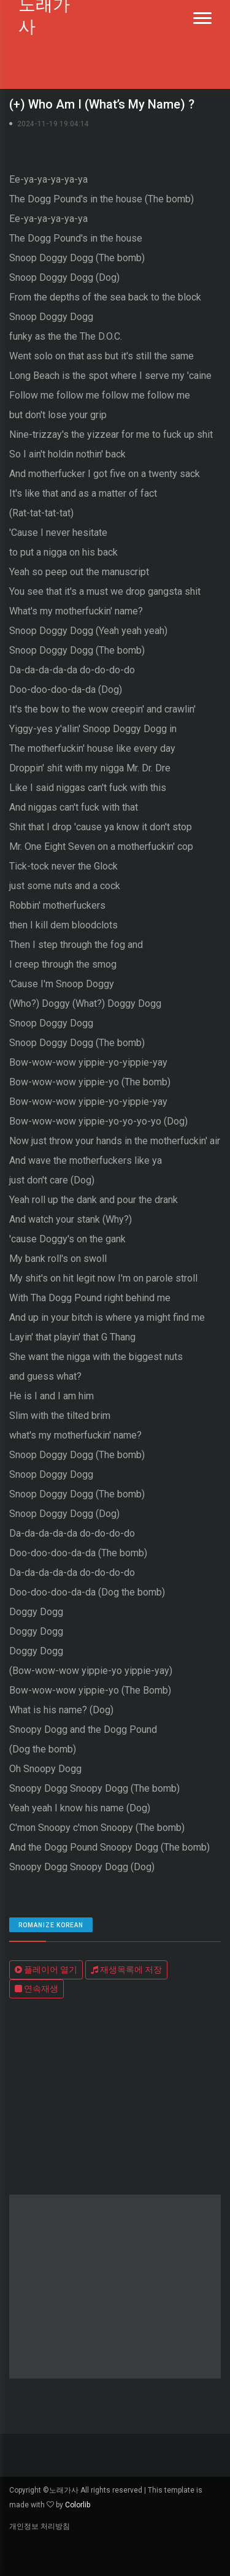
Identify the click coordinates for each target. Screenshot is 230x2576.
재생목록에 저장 (126, 1969)
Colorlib (77, 2505)
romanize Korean (50, 1925)
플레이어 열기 (46, 1969)
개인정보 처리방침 (39, 2526)
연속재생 (36, 1988)
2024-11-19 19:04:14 (53, 124)
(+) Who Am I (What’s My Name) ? (101, 104)
